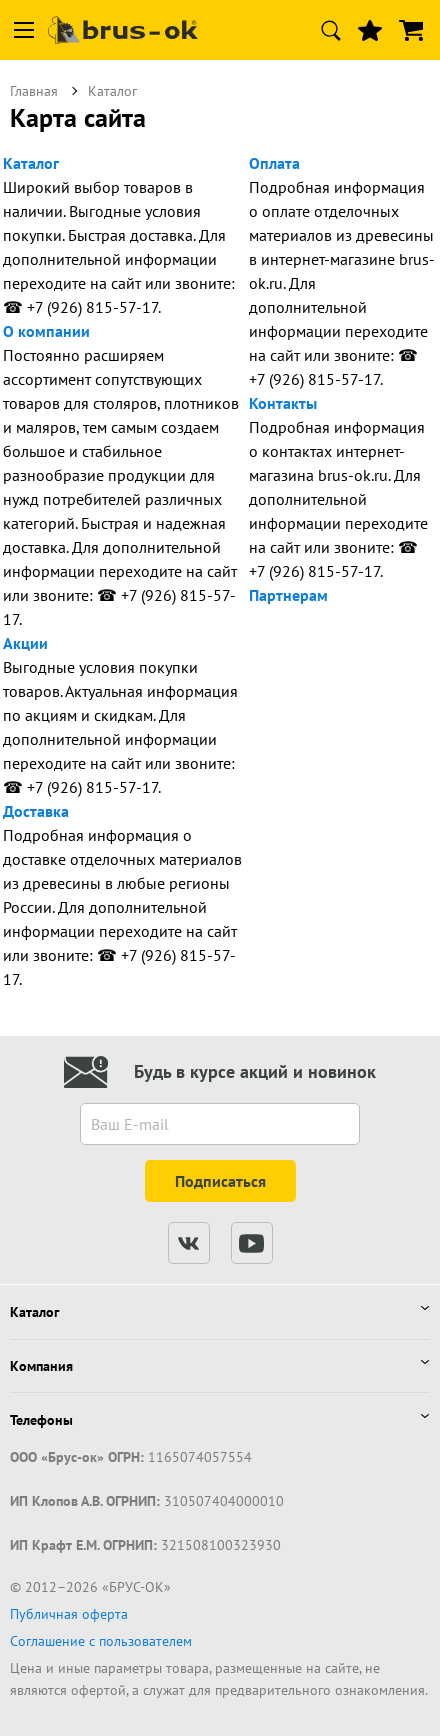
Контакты (283, 403)
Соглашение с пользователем (101, 1641)
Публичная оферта (69, 1614)
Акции (25, 643)
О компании (46, 331)
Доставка (36, 811)
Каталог (31, 163)
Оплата (274, 163)
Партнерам (288, 595)
